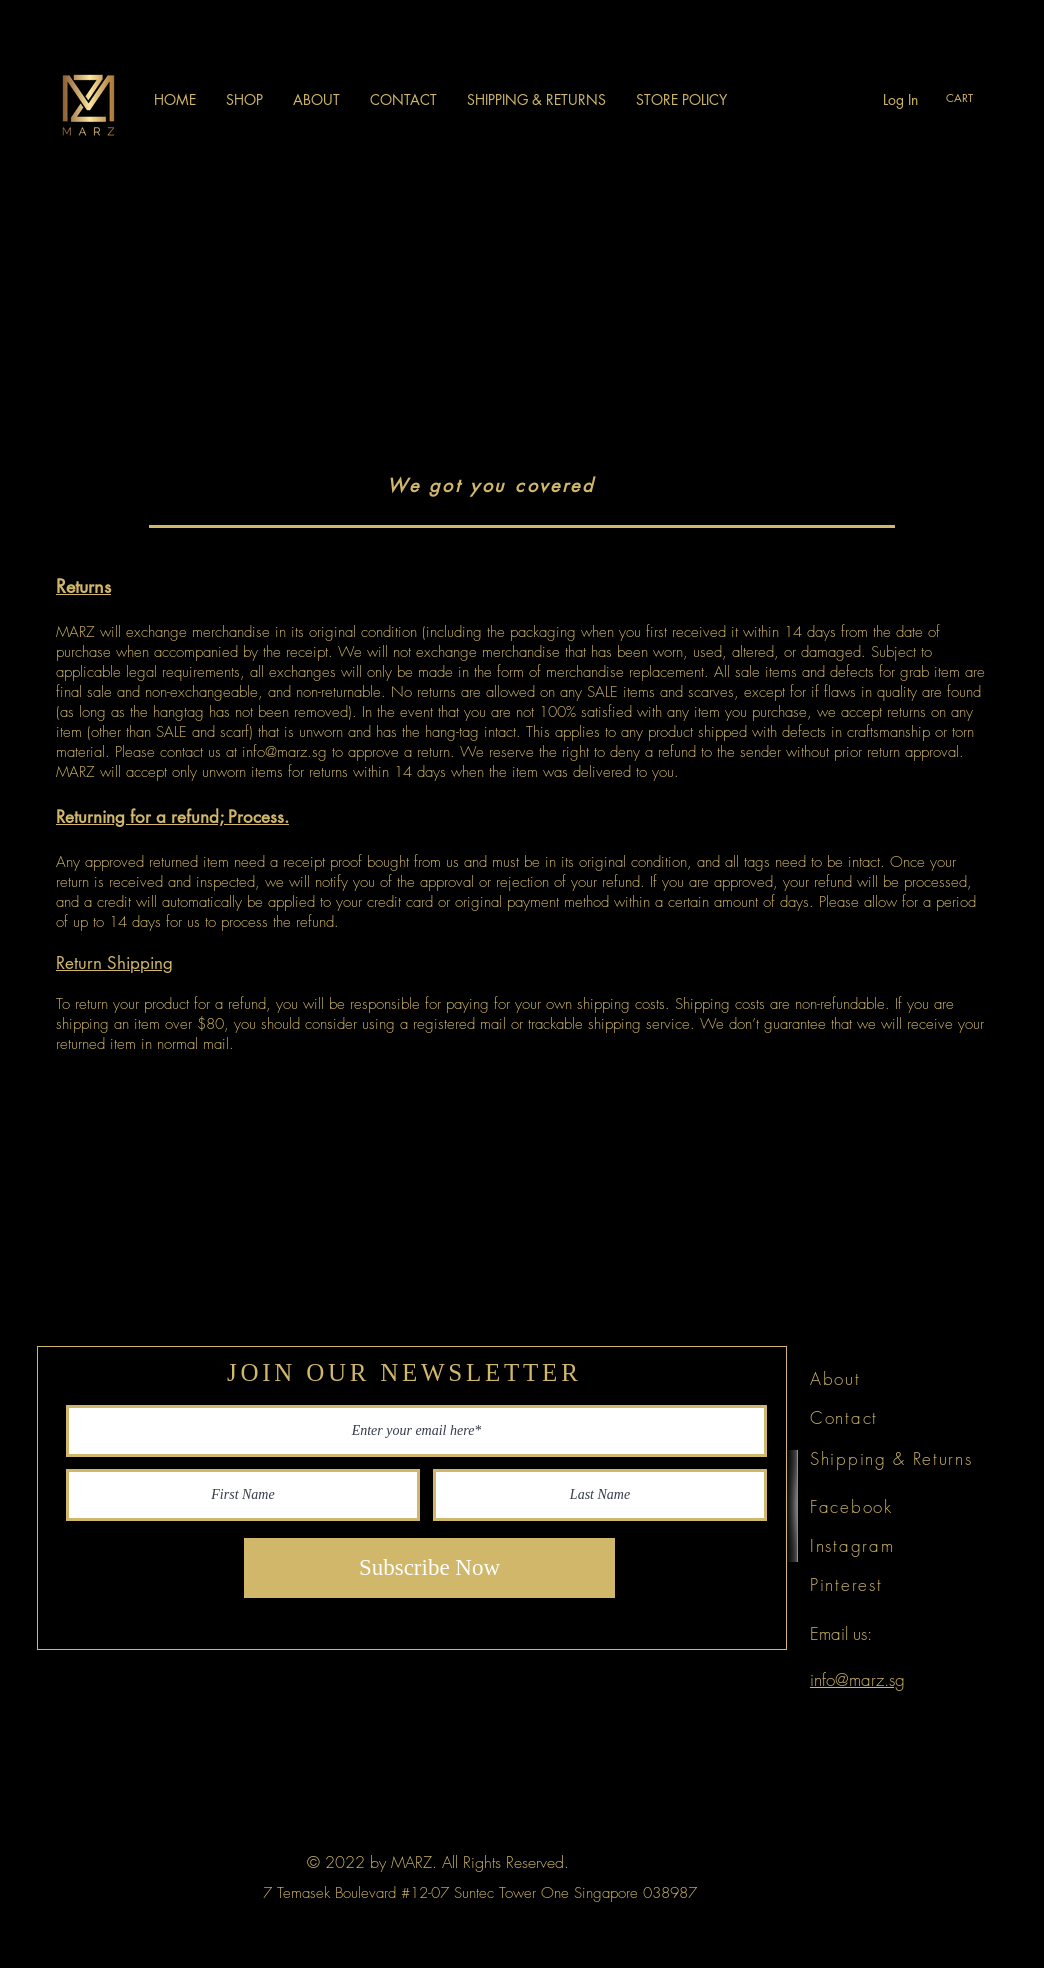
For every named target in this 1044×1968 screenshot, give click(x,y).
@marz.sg (296, 752)
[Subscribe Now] (429, 1568)
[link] (971, 98)
